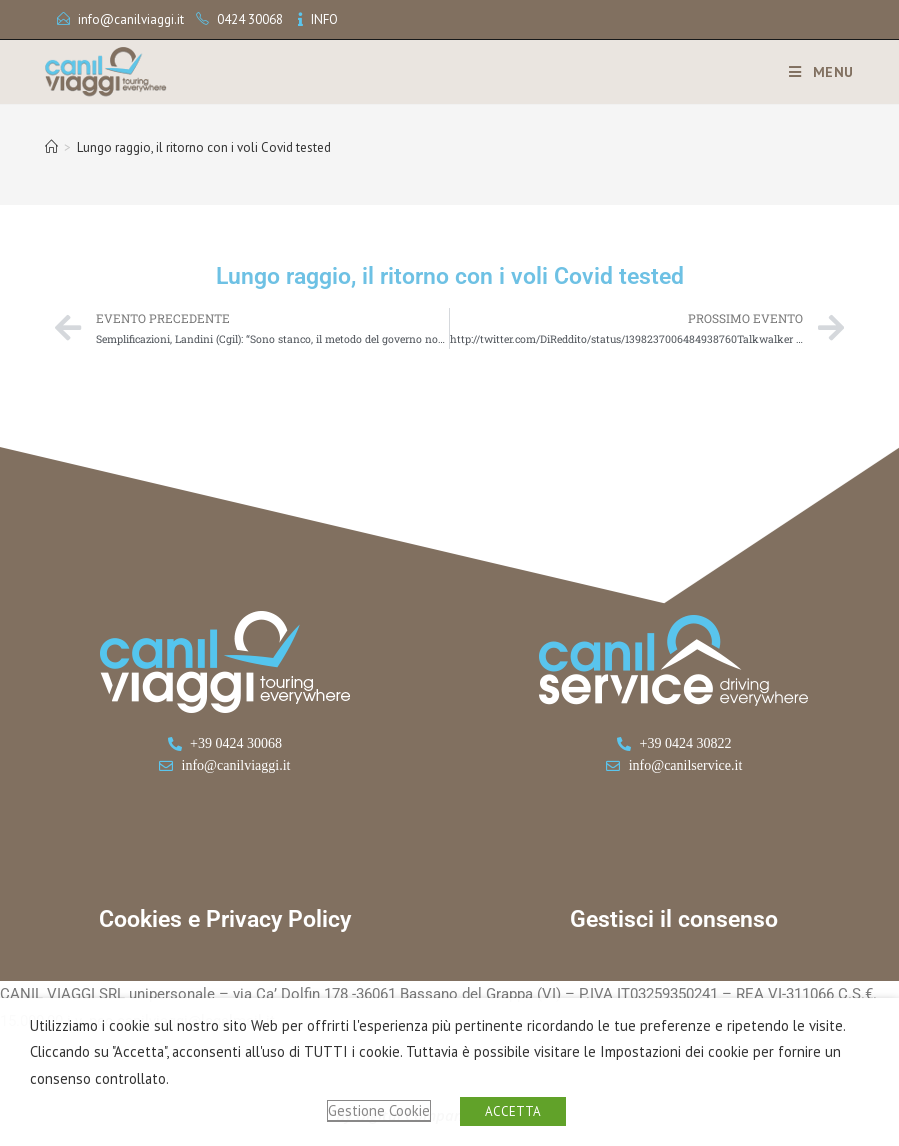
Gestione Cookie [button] (379, 1110)
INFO (324, 19)
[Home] (51, 147)
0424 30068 (250, 19)
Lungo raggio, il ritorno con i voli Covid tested (204, 147)
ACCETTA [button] (513, 1111)
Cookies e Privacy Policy (225, 919)
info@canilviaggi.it (131, 19)
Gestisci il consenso (674, 919)
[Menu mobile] (814, 72)
